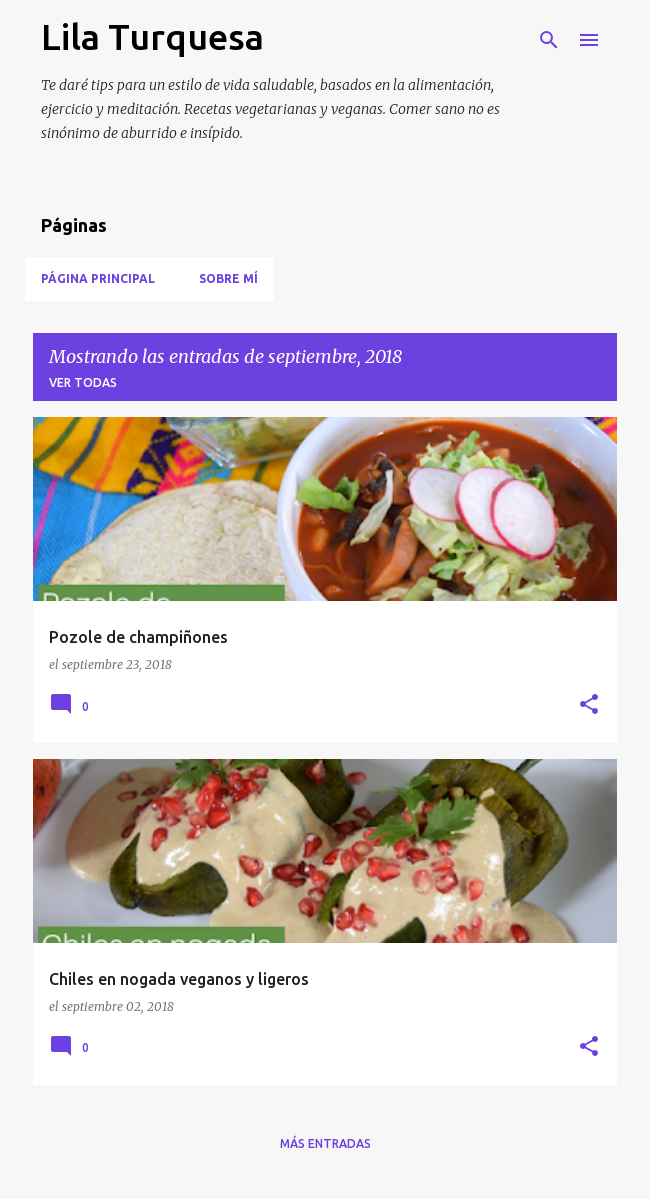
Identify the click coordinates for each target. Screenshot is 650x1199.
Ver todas (83, 382)
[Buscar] (549, 40)
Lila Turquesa (152, 36)
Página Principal (98, 278)
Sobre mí (228, 278)
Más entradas (325, 1143)
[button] (589, 705)
